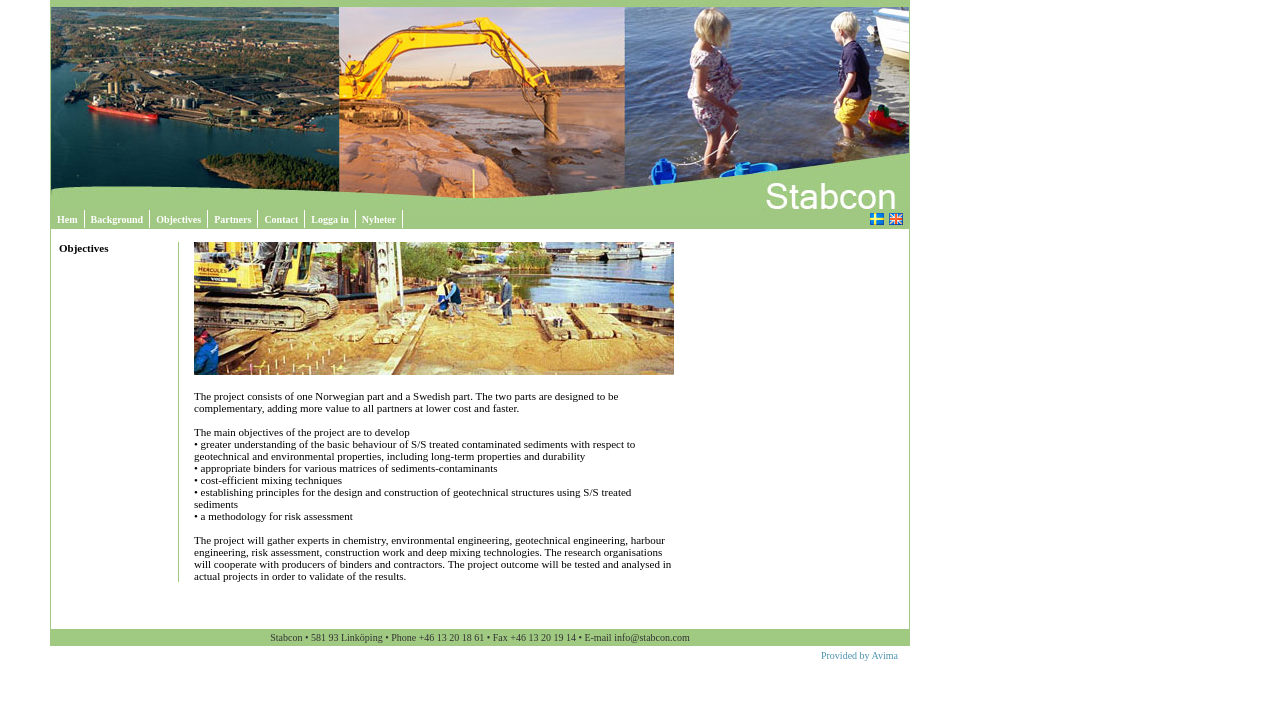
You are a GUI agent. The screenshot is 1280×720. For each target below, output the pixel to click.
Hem (67, 219)
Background (117, 219)
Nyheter (379, 219)
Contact (281, 219)
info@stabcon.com (652, 637)
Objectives (178, 219)
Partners (232, 219)
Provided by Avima (859, 655)
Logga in (330, 219)
